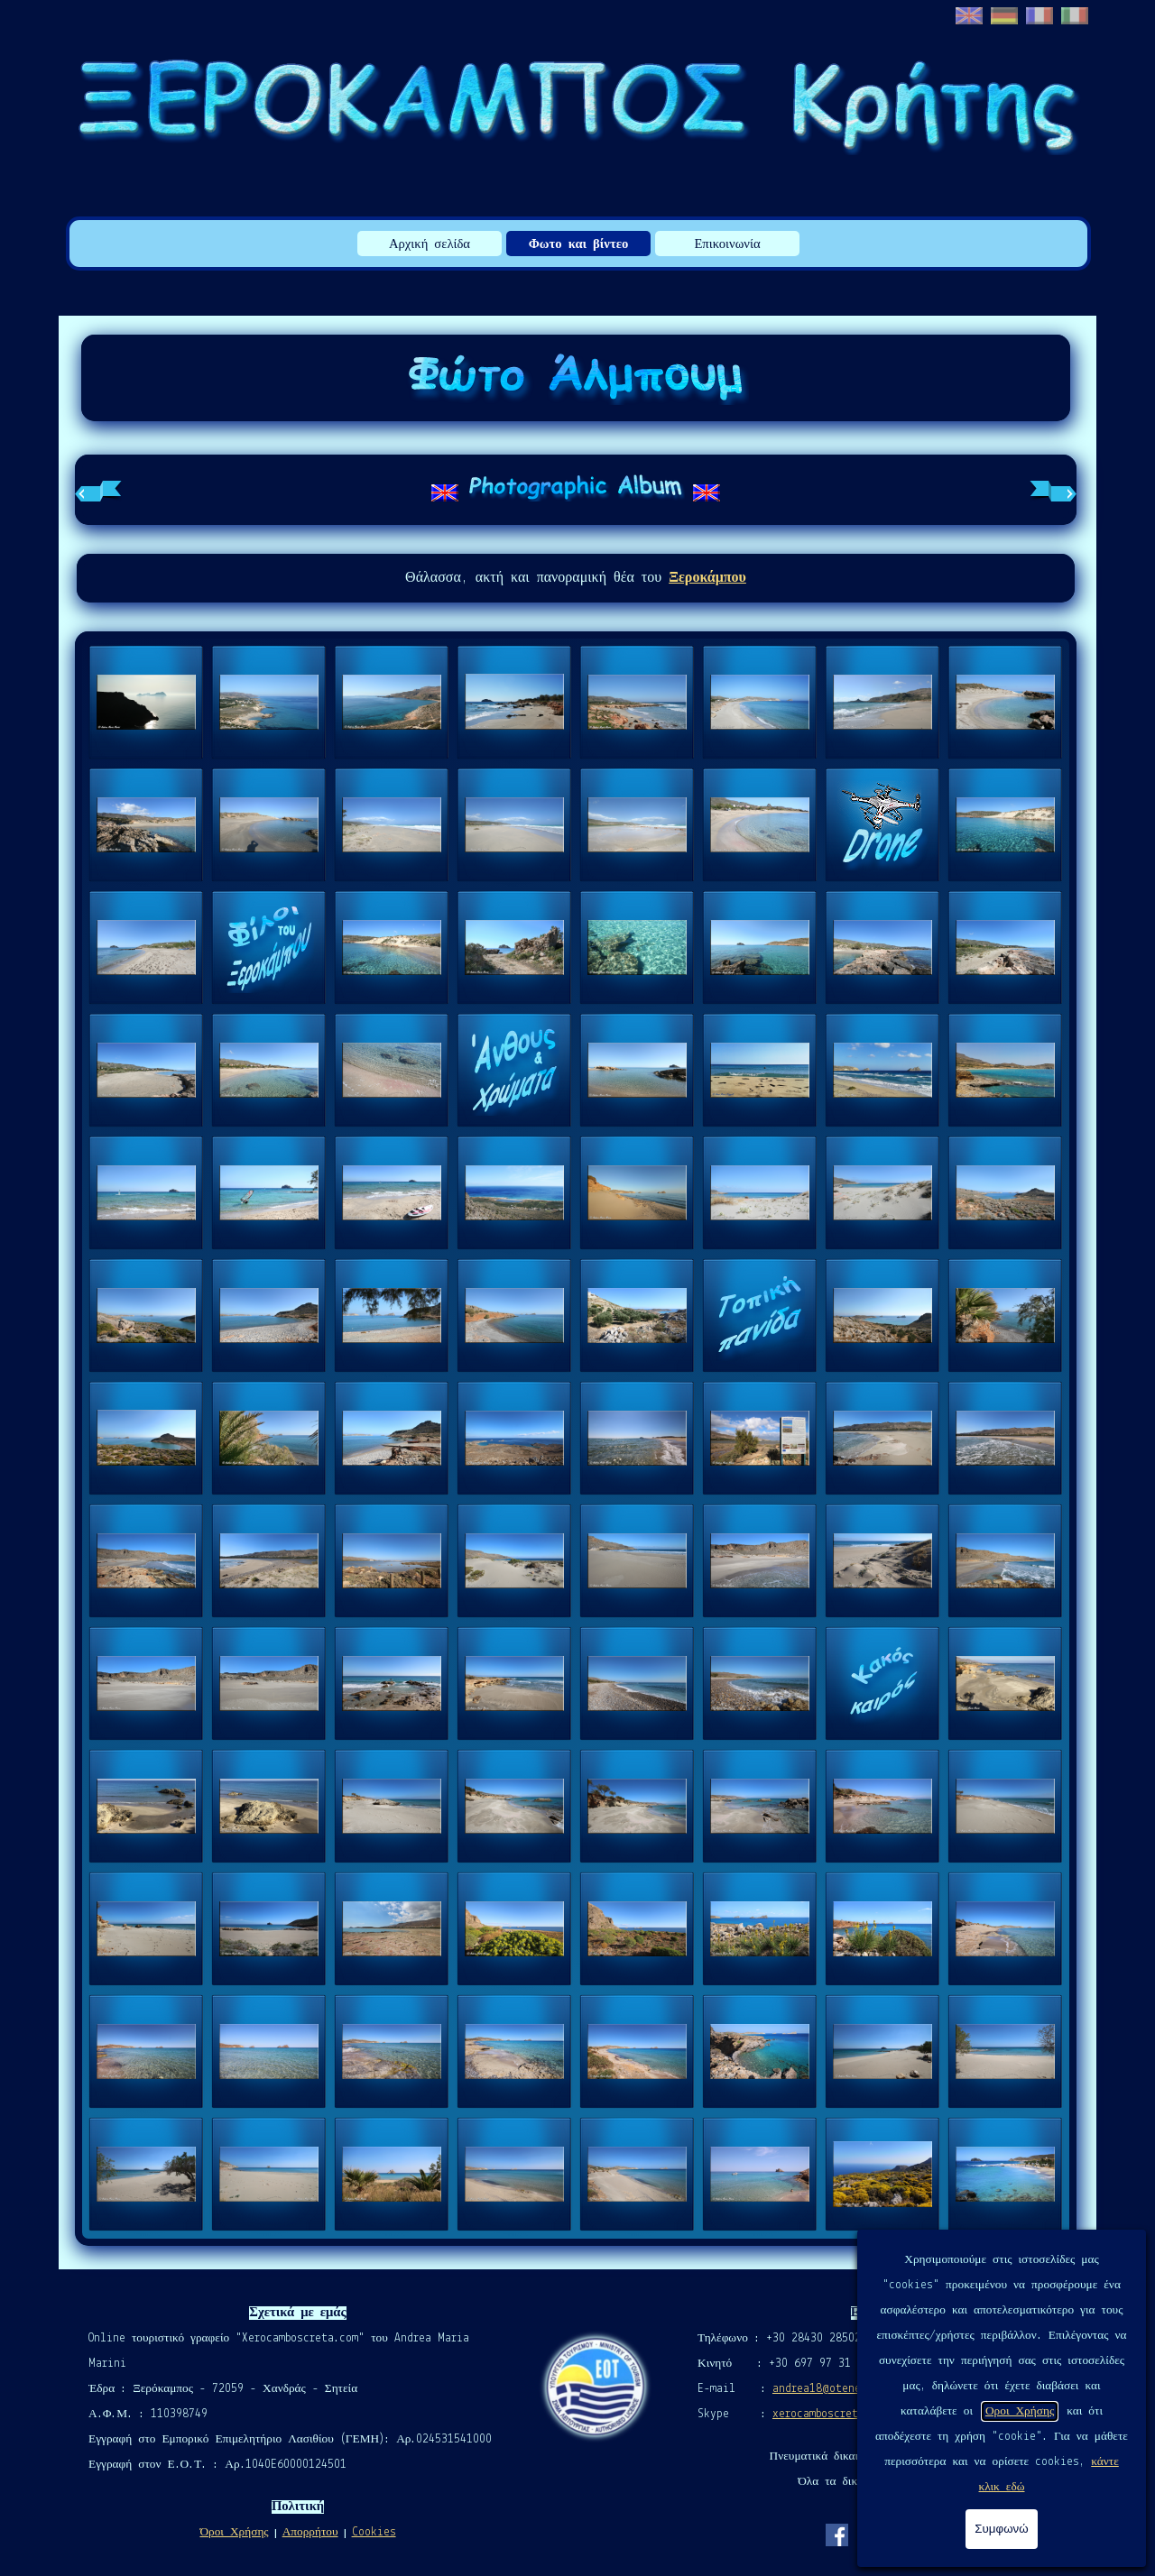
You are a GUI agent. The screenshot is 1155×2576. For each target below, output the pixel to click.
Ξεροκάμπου (707, 578)
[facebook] (836, 2534)
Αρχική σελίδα (429, 245)
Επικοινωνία (727, 245)
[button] (146, 702)
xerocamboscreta (818, 2414)
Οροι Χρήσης (1019, 2411)
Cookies (374, 2532)
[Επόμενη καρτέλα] (1053, 489)
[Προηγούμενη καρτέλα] (98, 489)
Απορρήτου (310, 2532)
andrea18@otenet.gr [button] (828, 2389)
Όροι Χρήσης (233, 2532)
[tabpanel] (576, 490)
